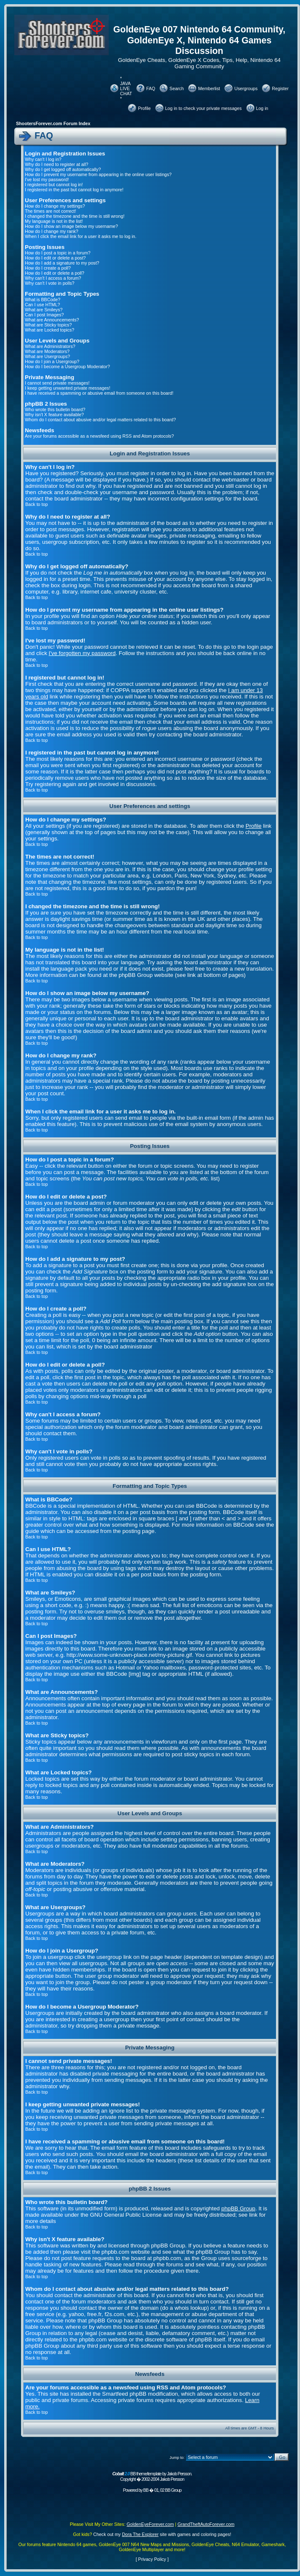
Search (176, 88)
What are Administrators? (50, 346)
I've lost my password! (47, 179)
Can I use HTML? (42, 304)
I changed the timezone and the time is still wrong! (74, 216)
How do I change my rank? (51, 231)
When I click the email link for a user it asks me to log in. (81, 236)
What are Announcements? (52, 319)
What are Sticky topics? (48, 324)
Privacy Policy (152, 2559)
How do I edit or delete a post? (55, 257)
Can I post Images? (44, 314)
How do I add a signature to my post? (62, 262)
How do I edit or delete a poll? (54, 273)
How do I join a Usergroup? (52, 361)
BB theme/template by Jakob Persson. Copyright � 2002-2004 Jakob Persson (152, 2476)
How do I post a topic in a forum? (58, 252)
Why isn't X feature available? (54, 414)
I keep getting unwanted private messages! (67, 388)
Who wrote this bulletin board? (55, 409)
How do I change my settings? (55, 206)
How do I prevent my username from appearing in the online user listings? (98, 174)
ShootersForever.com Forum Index (53, 123)
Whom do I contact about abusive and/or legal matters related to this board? (100, 419)
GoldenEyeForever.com (150, 2524)
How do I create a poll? (48, 267)
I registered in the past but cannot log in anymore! (74, 189)
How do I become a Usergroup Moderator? (67, 366)
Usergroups (245, 88)
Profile (144, 108)
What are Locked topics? (49, 329)
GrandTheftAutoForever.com (205, 2524)
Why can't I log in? (43, 159)
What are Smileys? (43, 309)
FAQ (150, 88)
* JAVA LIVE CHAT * (126, 88)
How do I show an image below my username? (71, 226)
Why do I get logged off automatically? (63, 169)
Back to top (36, 504)
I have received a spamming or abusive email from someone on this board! (99, 393)
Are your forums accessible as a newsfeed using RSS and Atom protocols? (99, 436)
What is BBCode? (42, 299)
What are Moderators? (47, 351)
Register (280, 88)
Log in (262, 108)
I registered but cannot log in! (54, 184)
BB (145, 2490)
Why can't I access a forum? (53, 278)
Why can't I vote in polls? (50, 283)
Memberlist (209, 88)
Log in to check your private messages (203, 108)
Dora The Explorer (140, 2534)
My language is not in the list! (54, 221)
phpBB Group (238, 2208)
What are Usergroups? (47, 356)
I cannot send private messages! (57, 382)
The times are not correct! (50, 211)
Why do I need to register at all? (56, 164)
